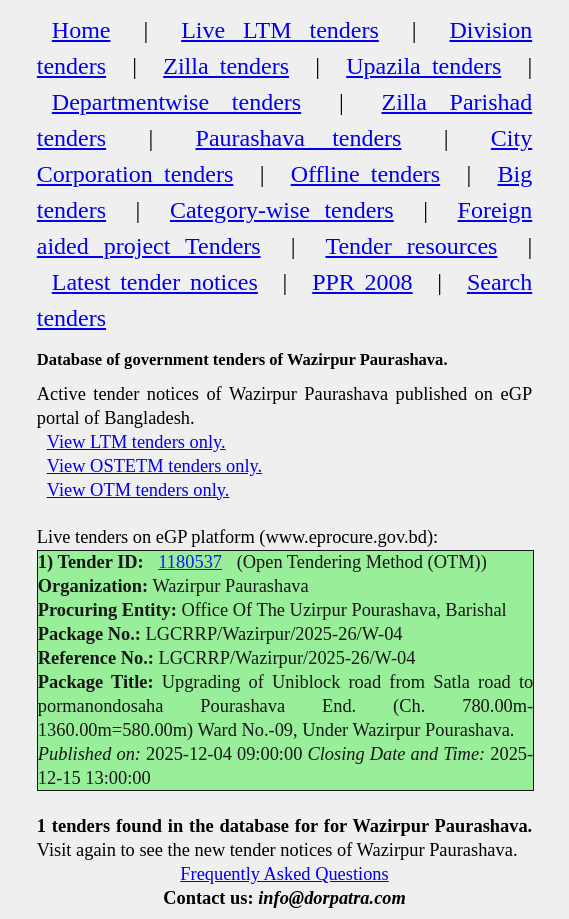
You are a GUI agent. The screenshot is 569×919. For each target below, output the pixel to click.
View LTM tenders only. (136, 442)
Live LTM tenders (280, 30)
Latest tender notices (155, 282)
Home (81, 30)
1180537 (190, 562)
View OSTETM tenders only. (154, 466)
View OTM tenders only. (138, 490)
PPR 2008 (362, 282)
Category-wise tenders (282, 210)
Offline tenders (365, 174)
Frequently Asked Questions (284, 874)
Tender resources (411, 246)
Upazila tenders (423, 66)
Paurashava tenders (299, 138)
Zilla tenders (226, 66)
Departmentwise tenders (176, 102)
